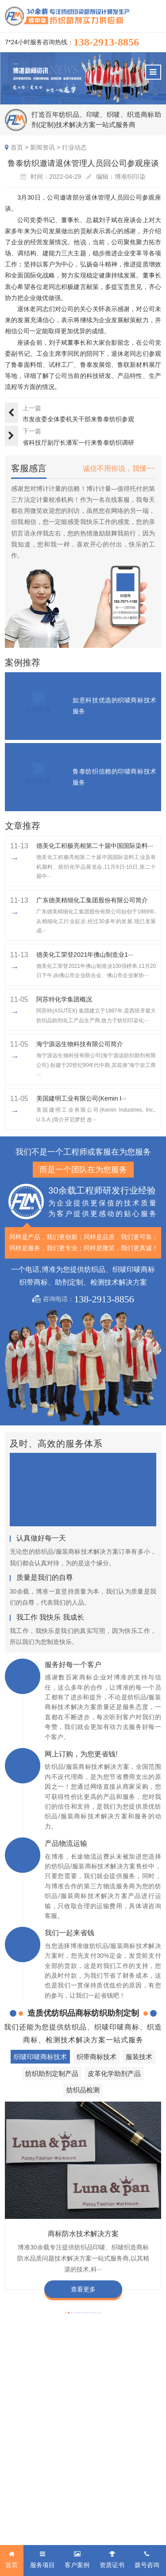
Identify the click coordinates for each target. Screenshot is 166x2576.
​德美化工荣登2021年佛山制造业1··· (84, 954)
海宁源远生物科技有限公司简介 (79, 1043)
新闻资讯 (42, 147)
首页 (17, 147)
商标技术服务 (96, 2508)
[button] (66, 2313)
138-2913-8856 (106, 42)
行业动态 (74, 147)
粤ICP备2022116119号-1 (71, 2517)
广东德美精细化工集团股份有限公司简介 (92, 900)
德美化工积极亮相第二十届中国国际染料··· (94, 845)
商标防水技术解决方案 (83, 2233)
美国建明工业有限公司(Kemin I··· (81, 1098)
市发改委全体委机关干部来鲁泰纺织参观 (78, 419)
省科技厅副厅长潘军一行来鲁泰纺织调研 (78, 442)
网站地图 (113, 2517)
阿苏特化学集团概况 (64, 999)
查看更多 (83, 2289)
